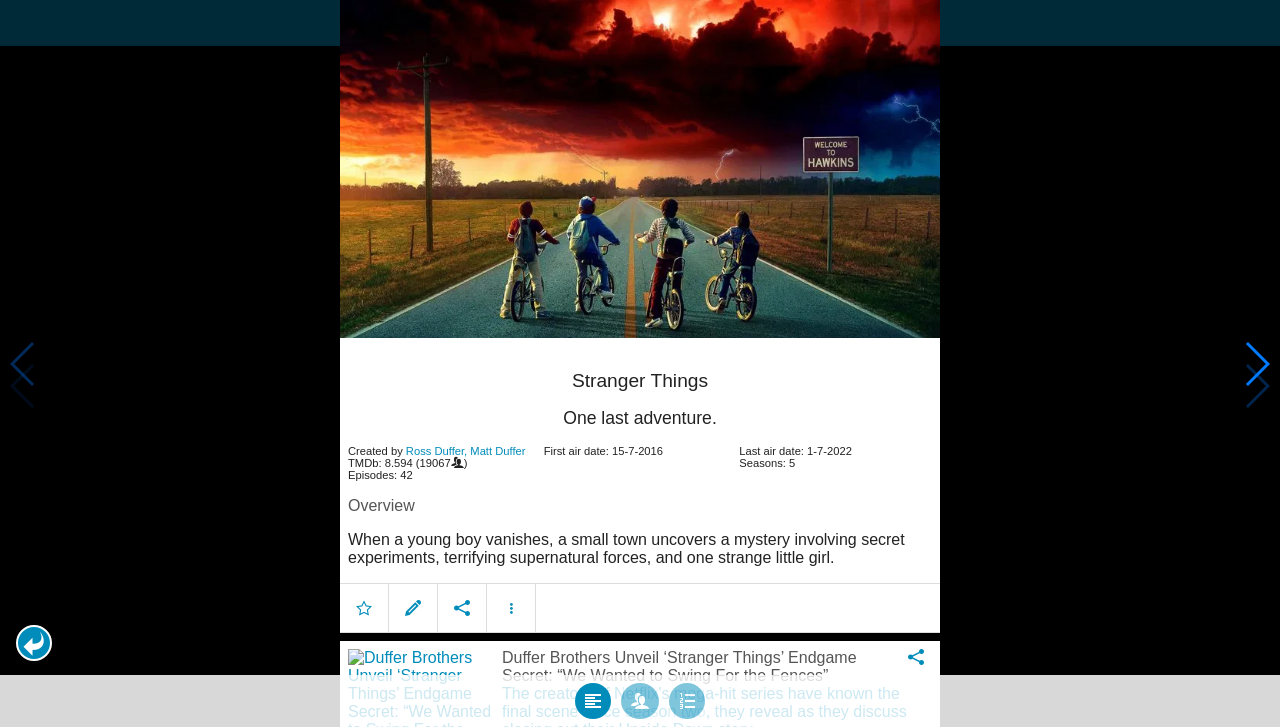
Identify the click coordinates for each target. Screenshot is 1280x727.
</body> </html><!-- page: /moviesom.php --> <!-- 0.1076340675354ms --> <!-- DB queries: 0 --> (640, 363)
